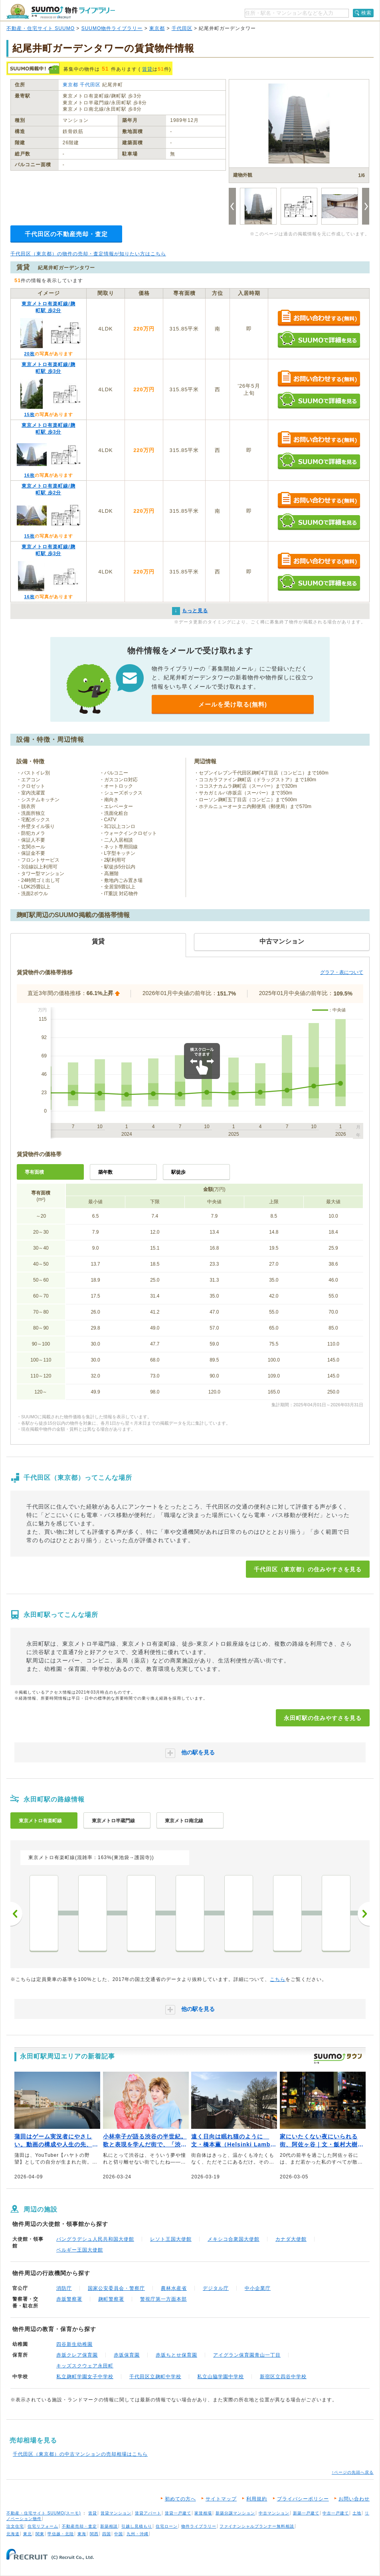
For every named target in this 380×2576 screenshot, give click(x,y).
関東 (40, 2534)
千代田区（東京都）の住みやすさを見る (308, 1569)
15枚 (29, 414)
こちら (277, 1979)
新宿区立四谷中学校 (283, 2376)
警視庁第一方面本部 (163, 2299)
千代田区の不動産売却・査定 (66, 234)
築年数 (105, 1172)
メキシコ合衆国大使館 (233, 2239)
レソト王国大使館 (171, 2239)
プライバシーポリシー (303, 2499)
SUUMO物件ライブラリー (112, 28)
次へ (364, 1913)
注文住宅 (15, 2526)
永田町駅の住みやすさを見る (323, 1718)
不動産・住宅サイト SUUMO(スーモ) (43, 2513)
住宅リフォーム (43, 2526)
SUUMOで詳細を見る (318, 339)
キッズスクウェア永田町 (84, 2366)
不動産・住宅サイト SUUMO (40, 28)
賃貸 (147, 69)
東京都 (157, 28)
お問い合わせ (354, 2499)
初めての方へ (180, 2499)
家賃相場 (203, 2513)
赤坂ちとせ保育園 (176, 2355)
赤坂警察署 (69, 2299)
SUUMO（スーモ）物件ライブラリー (60, 11)
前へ (16, 1913)
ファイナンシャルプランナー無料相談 (257, 2526)
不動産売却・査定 (79, 2526)
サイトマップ (221, 2499)
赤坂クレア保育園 (77, 2355)
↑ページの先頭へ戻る (353, 2472)
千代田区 (182, 28)
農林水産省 (174, 2288)
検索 (366, 13)
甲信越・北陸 (61, 2534)
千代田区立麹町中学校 (155, 2376)
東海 (81, 2534)
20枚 (29, 353)
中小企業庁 (258, 2288)
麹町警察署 (111, 2299)
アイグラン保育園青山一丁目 (247, 2355)
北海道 (13, 2534)
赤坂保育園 (127, 2355)
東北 (27, 2534)
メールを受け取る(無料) (232, 704)
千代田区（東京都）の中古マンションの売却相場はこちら (80, 2454)
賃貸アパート (148, 2513)
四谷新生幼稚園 (74, 2344)
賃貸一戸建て (178, 2513)
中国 (118, 2534)
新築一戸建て (306, 2513)
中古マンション (274, 2513)
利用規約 (256, 2499)
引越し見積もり (136, 2526)
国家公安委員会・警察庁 (116, 2288)
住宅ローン (167, 2526)
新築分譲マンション (235, 2513)
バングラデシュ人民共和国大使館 (95, 2239)
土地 (356, 2513)
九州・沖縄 (137, 2534)
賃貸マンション (116, 2513)
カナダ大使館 (291, 2239)
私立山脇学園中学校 (220, 2376)
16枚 (29, 475)
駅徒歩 (178, 1172)
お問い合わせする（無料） (318, 318)
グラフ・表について (341, 972)
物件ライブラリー (198, 2526)
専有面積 (34, 1172)
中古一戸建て (336, 2513)
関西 (94, 2534)
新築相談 (109, 2526)
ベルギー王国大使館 (79, 2250)
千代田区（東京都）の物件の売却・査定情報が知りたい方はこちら (88, 254)
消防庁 (64, 2288)
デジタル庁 (216, 2288)
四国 (106, 2534)
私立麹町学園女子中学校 (84, 2376)
